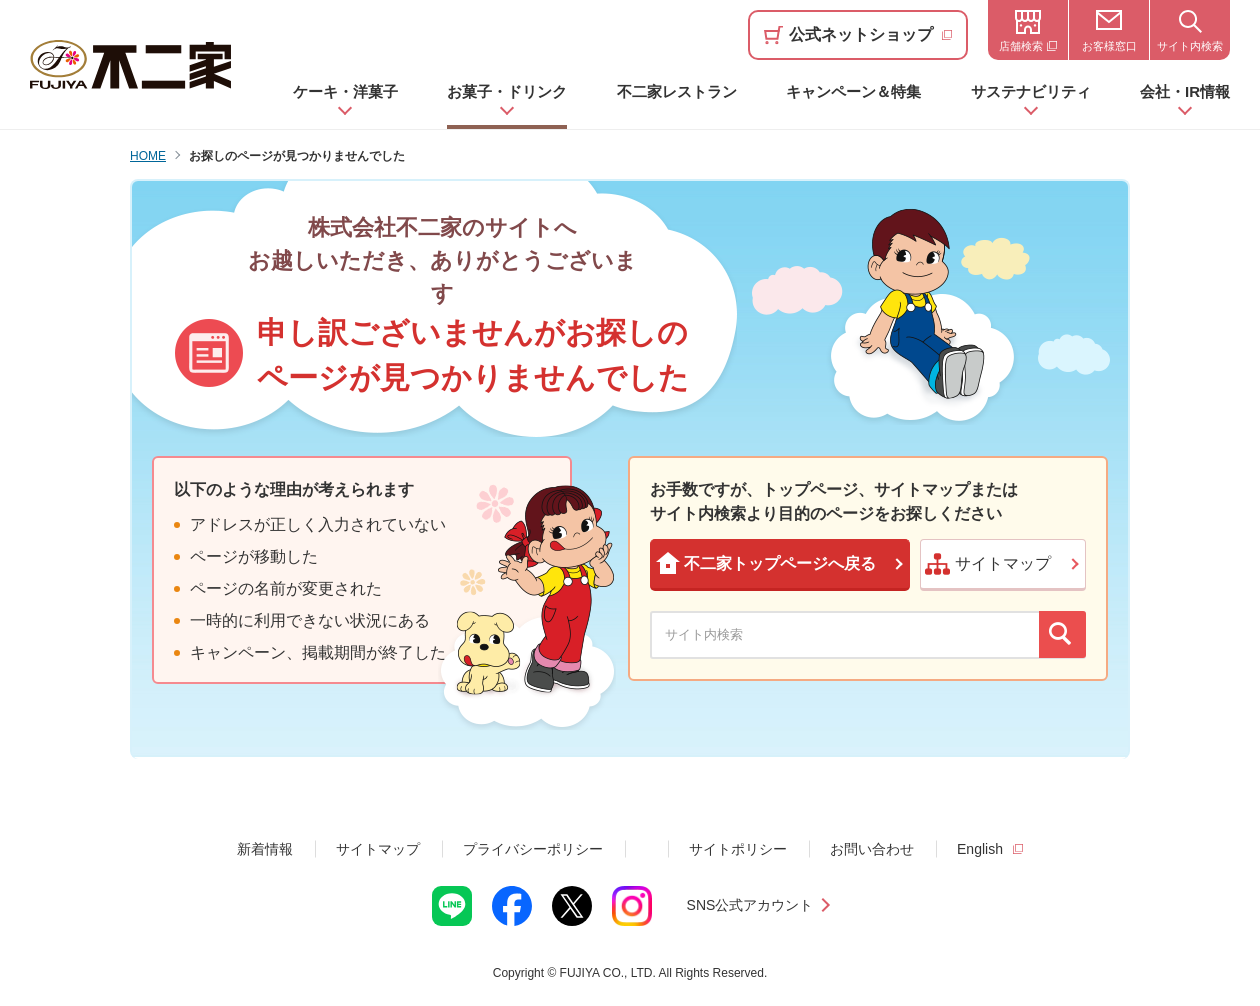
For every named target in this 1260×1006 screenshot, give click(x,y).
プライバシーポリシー (533, 849)
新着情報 (265, 849)
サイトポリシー (738, 849)
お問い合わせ (872, 849)
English (980, 849)
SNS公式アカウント (750, 905)
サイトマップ (378, 849)
